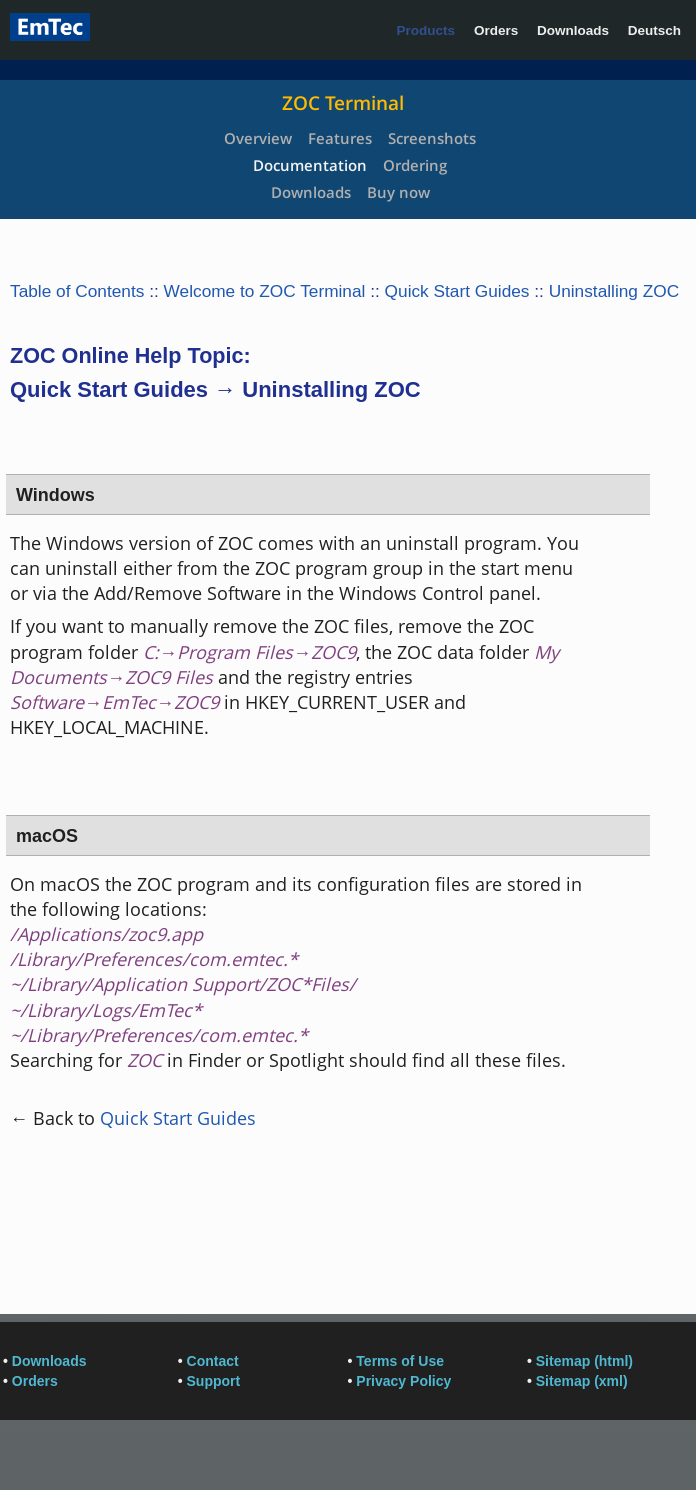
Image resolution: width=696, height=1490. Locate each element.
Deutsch (654, 30)
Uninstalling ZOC (614, 291)
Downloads (573, 30)
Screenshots (432, 138)
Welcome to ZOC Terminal (265, 291)
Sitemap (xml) (582, 1381)
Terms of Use (400, 1361)
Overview (258, 138)
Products (426, 30)
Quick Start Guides (457, 291)
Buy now (398, 192)
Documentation (310, 165)
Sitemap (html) (584, 1361)
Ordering (415, 165)
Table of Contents (77, 291)
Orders (496, 30)
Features (340, 138)
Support (214, 1381)
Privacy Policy (403, 1381)
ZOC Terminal (343, 103)
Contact (213, 1361)
